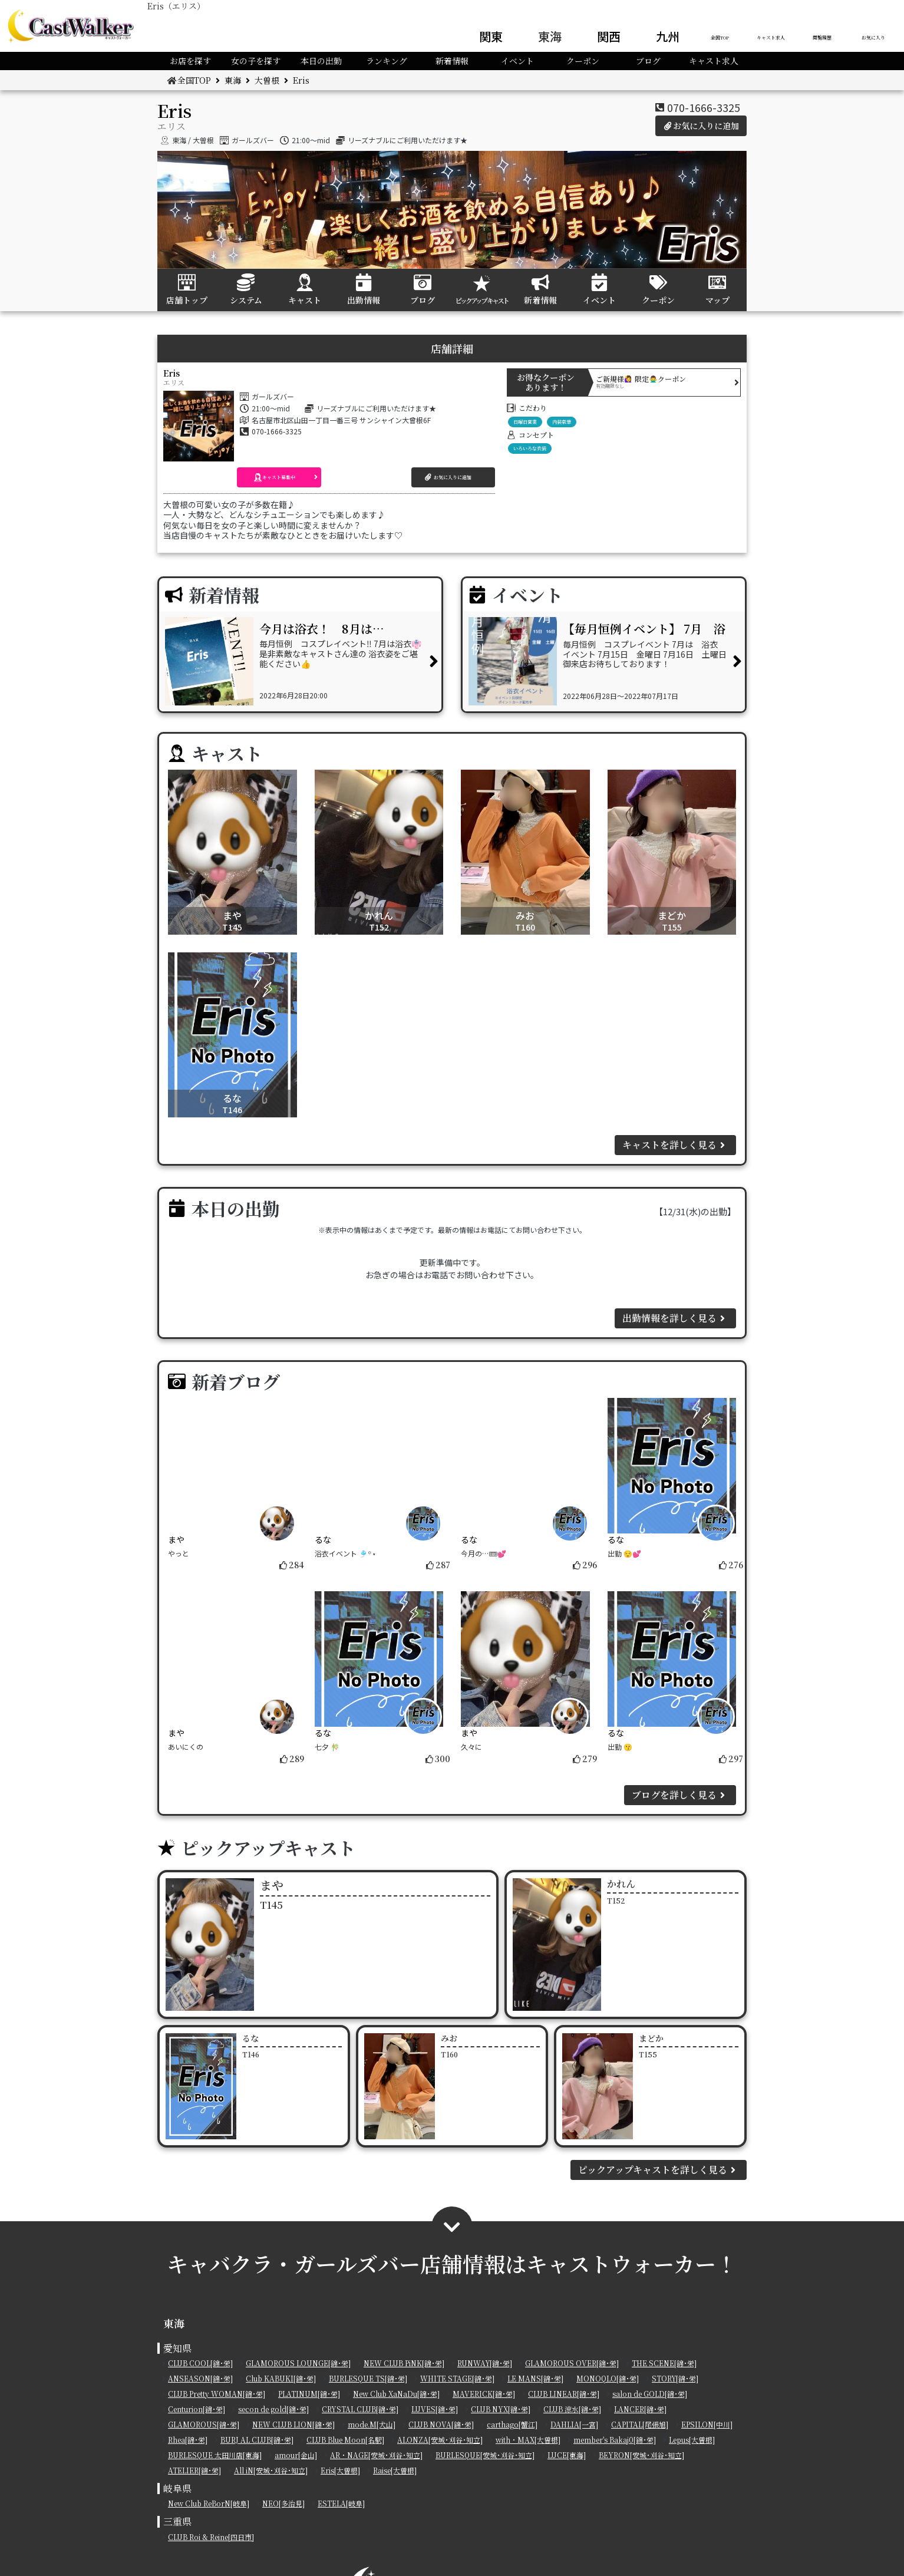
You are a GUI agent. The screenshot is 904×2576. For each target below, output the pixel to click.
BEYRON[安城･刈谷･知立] (641, 2455)
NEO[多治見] (283, 2503)
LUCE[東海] (566, 2455)
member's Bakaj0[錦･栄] (614, 2440)
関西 (609, 36)
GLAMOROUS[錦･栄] (203, 2424)
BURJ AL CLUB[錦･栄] (256, 2440)
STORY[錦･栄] (675, 2378)
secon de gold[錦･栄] (273, 2409)
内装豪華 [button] (561, 421)
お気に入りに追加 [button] (701, 125)
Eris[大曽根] (340, 2470)
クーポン (582, 61)
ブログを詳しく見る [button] (680, 1795)
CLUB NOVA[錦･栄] (441, 2424)
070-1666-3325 (703, 107)
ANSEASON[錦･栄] (200, 2378)
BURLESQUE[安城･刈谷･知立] (485, 2455)
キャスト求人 (771, 37)
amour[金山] (296, 2455)
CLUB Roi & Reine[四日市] (211, 2537)
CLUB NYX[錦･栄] (500, 2409)
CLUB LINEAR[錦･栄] (563, 2394)
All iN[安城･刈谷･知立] (271, 2470)
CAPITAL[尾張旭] (639, 2424)
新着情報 (452, 61)
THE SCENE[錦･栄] (664, 2363)
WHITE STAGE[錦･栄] (457, 2378)
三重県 (177, 2521)
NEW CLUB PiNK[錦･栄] (404, 2363)
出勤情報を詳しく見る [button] (675, 1318)
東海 (550, 36)
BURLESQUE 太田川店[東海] (215, 2455)
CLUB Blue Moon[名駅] (345, 2440)
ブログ (648, 61)
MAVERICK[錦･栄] (484, 2394)
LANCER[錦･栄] (640, 2409)
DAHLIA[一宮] (574, 2424)
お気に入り (873, 37)
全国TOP (720, 37)
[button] (279, 477)
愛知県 (177, 2348)
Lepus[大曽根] (692, 2440)
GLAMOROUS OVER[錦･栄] (572, 2363)
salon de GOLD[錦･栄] (649, 2394)
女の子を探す (256, 61)
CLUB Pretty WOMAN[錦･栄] (216, 2394)
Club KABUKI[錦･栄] (281, 2378)
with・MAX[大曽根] (528, 2440)
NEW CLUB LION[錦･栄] (293, 2424)
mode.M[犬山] (371, 2424)
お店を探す (190, 61)
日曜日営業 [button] (525, 421)
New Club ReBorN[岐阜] (208, 2503)
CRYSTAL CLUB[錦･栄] (360, 2409)
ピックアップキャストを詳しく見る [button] (658, 2169)
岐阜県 (177, 2488)
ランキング (386, 61)
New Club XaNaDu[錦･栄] (396, 2394)
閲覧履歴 (822, 37)
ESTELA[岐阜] (341, 2503)
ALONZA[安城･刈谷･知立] (440, 2440)
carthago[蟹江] (512, 2424)
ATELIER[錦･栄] (194, 2470)
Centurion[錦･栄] (196, 2409)
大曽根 (267, 80)
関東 (491, 36)
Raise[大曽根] (395, 2470)
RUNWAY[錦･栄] (484, 2363)
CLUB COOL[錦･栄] (200, 2363)
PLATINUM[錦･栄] (309, 2394)
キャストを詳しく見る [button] (675, 1145)
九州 (667, 36)
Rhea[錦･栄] (187, 2440)
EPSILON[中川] (707, 2424)
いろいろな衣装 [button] (529, 448)
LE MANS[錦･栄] (535, 2378)
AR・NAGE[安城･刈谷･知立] (376, 2455)
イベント (517, 61)
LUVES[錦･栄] (434, 2409)
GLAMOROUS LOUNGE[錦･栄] (298, 2363)
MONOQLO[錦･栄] (607, 2378)
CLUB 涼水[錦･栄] (572, 2409)
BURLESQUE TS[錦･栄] (368, 2378)
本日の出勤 (321, 61)
